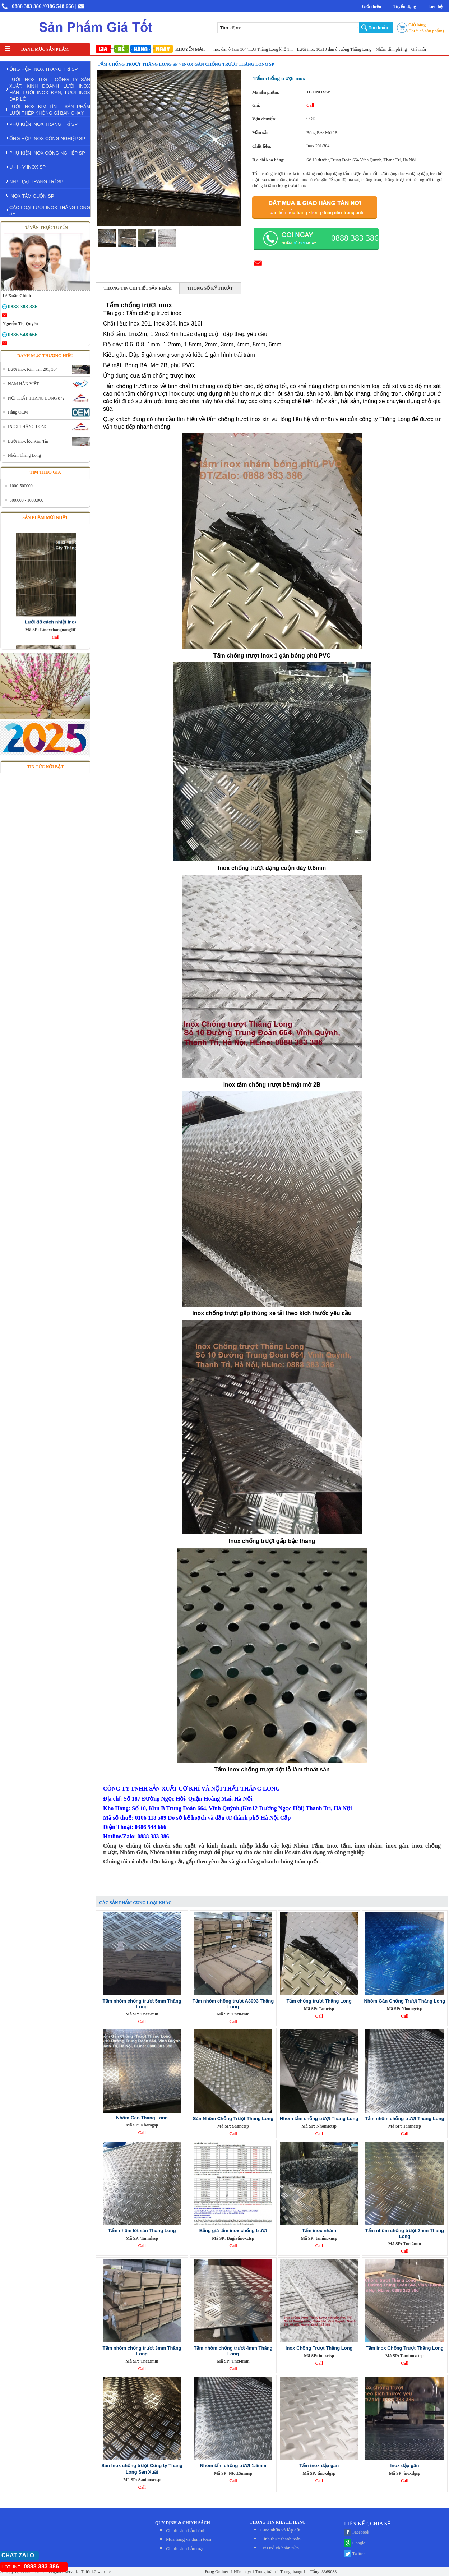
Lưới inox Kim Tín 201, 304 (33, 369)
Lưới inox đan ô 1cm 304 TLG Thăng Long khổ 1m (260, 49)
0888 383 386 (27, 6)
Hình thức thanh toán (280, 2539)
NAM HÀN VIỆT (23, 383)
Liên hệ (435, 6)
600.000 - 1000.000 (26, 500)
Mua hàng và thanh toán (188, 2539)
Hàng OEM (18, 412)
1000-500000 (21, 485)
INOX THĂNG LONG (28, 426)
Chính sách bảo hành (185, 2530)
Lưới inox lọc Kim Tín (28, 441)
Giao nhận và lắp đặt (280, 2530)
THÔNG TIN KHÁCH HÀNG (278, 2522)
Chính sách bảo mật (185, 2548)
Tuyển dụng (404, 6)
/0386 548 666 (58, 6)
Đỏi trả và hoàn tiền (279, 2547)
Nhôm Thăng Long (24, 455)
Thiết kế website (95, 2571)
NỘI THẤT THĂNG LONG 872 (36, 398)
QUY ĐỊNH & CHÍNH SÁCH (182, 2522)
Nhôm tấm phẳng (404, 49)
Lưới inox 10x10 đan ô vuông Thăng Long (347, 49)
